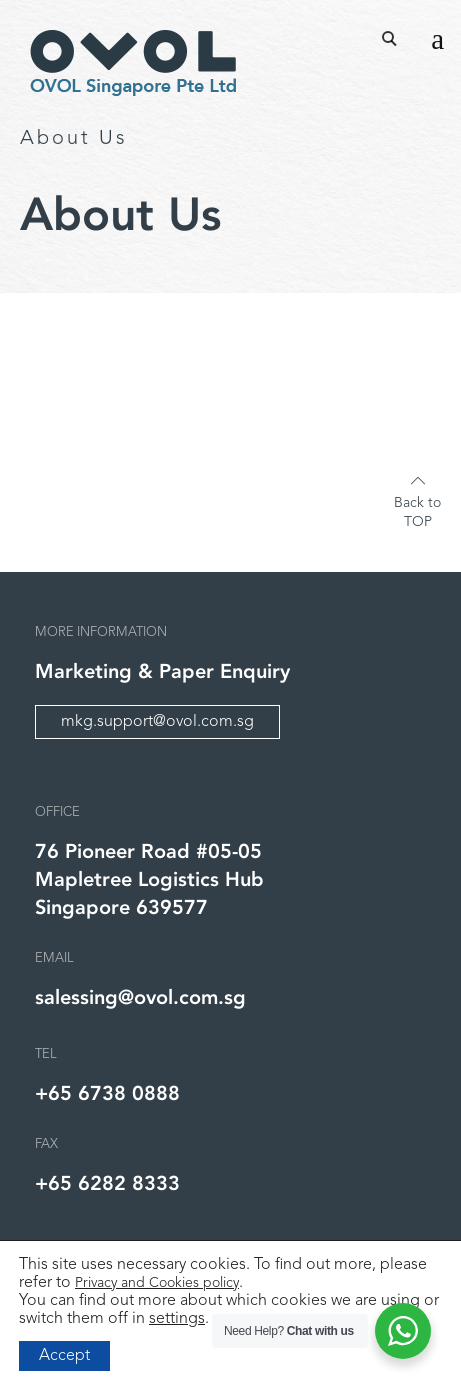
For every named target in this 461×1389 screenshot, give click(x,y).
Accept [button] (64, 1356)
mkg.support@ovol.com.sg (157, 722)
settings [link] (177, 1319)
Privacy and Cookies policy (157, 1283)
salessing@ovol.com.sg (140, 997)
